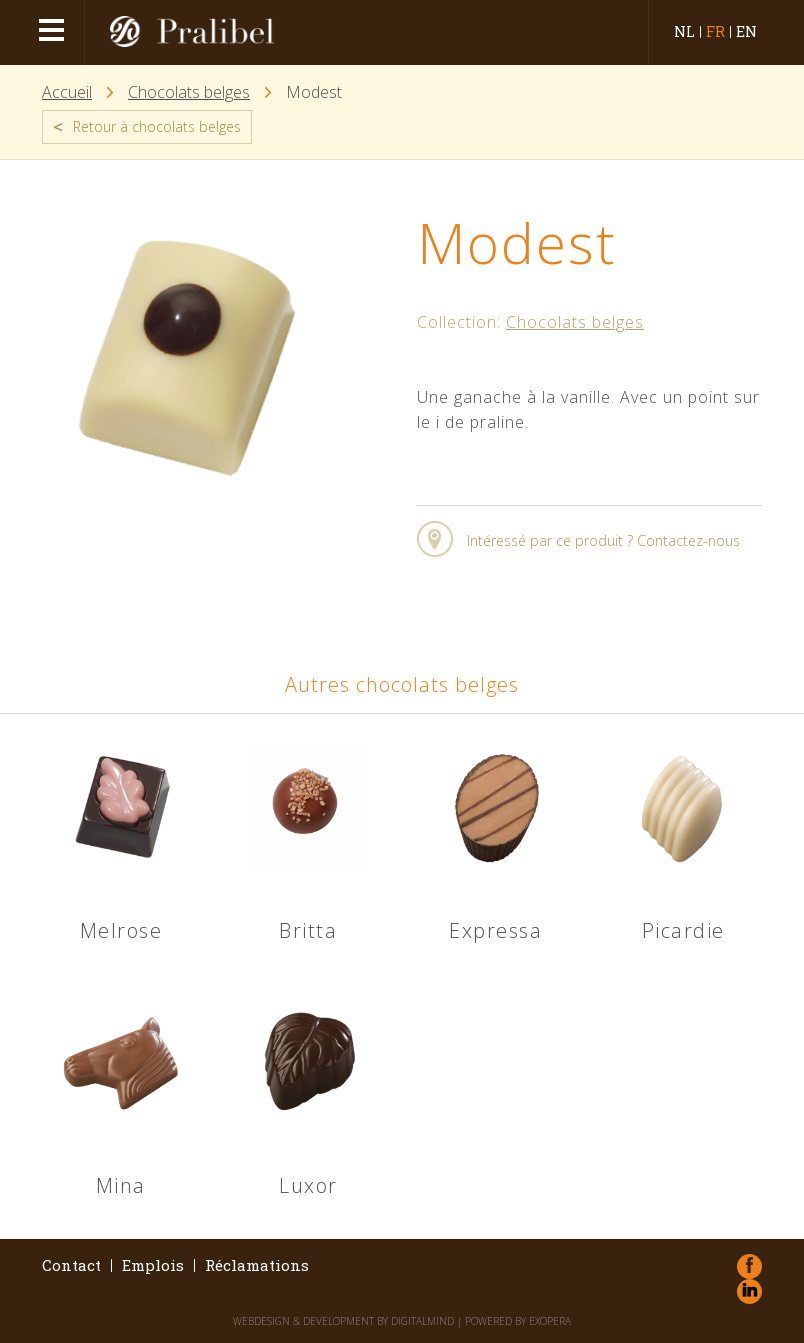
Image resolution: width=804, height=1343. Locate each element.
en (746, 32)
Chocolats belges (189, 92)
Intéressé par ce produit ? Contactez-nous (603, 540)
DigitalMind (422, 1321)
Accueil (67, 92)
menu (54, 32)
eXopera (550, 1321)
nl (684, 32)
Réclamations (257, 1265)
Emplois (153, 1265)
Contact (71, 1265)
